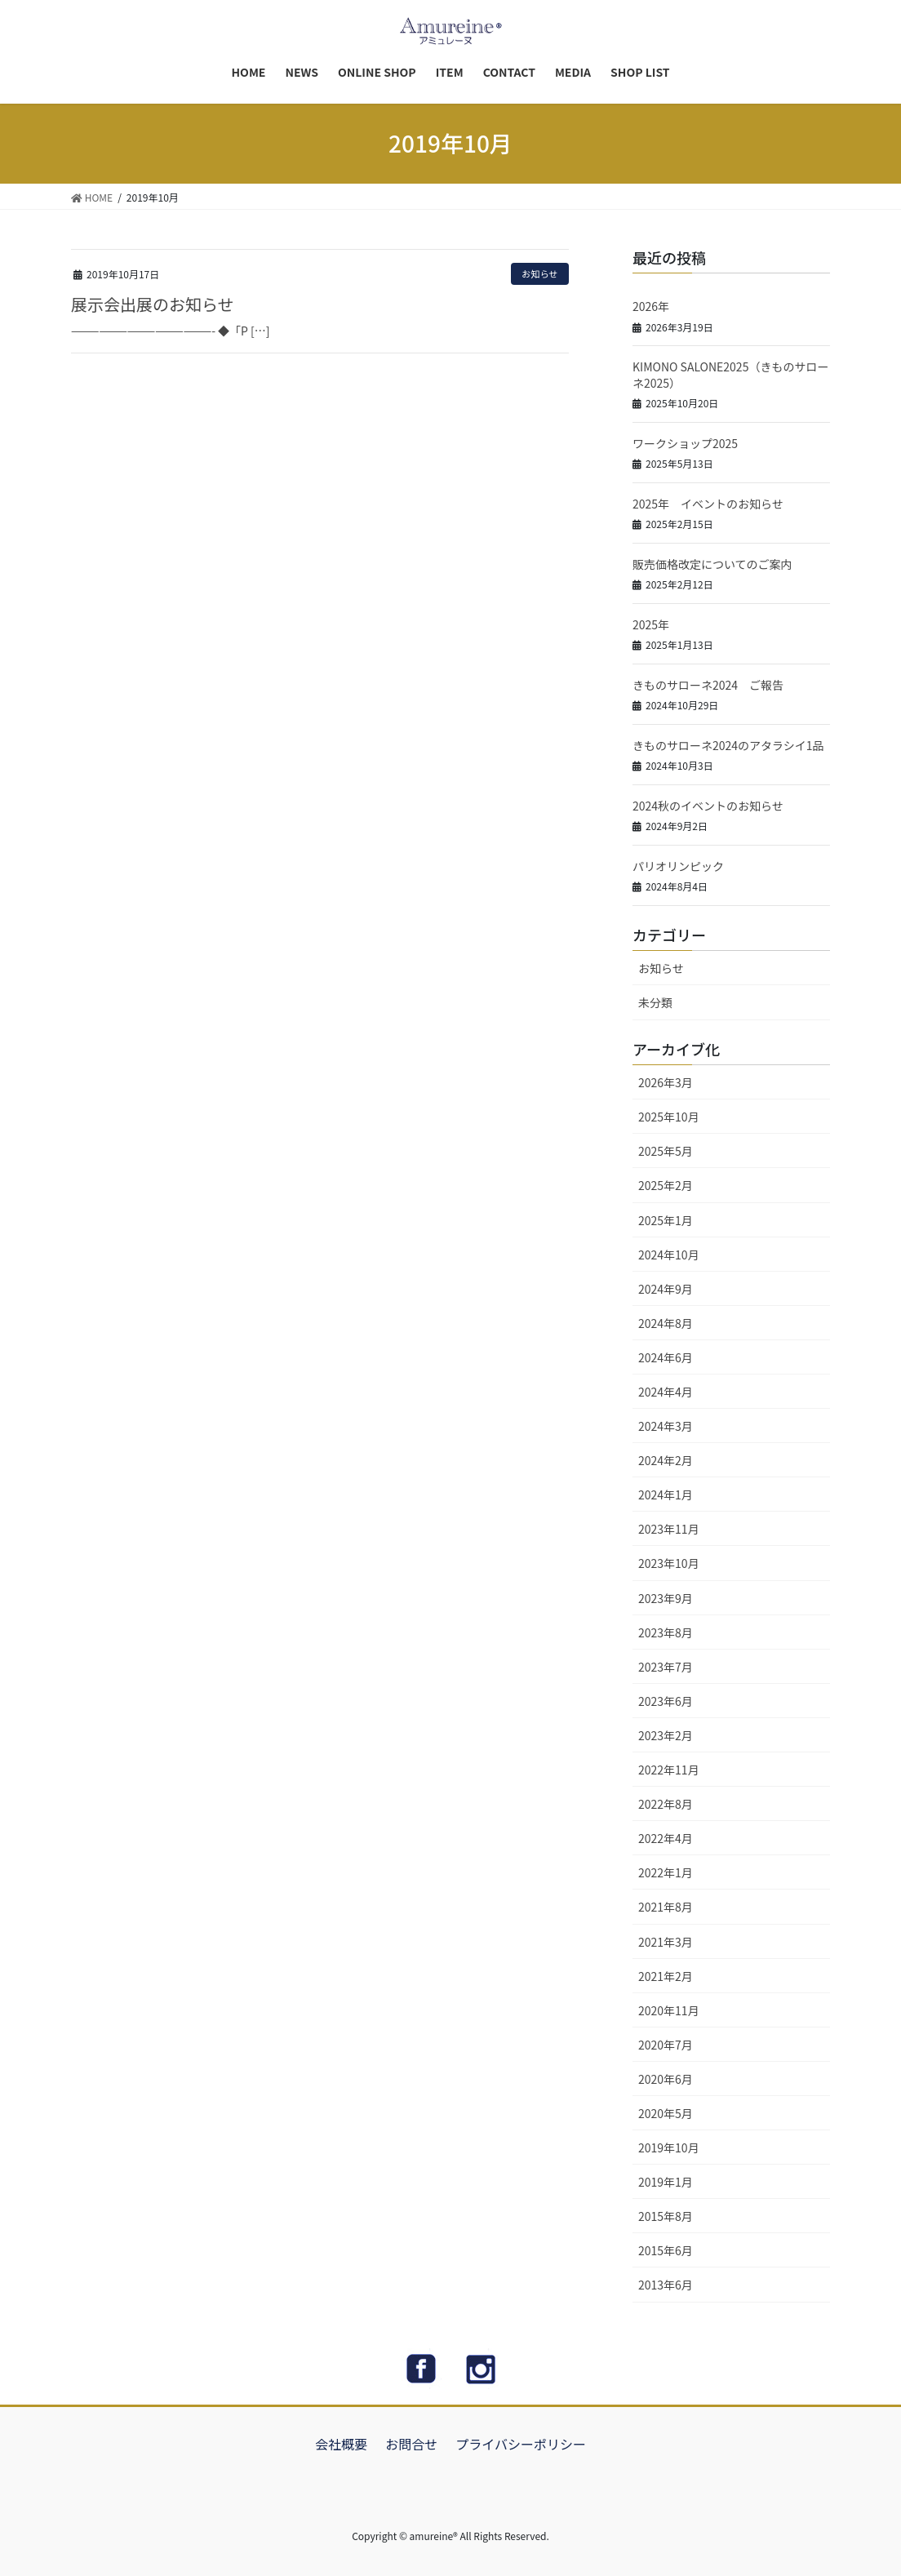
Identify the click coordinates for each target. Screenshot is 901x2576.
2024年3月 (665, 1426)
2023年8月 (665, 1632)
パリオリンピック (678, 866)
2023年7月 (665, 1667)
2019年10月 (668, 2147)
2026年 (650, 306)
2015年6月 (665, 2250)
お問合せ (411, 2444)
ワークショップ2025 (685, 443)
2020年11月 (668, 2010)
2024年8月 (665, 1323)
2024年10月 (668, 1254)
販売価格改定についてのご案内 (712, 564)
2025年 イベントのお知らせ (707, 503)
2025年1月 (665, 1220)
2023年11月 (668, 1529)
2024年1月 (665, 1494)
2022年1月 (665, 1872)
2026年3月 (665, 1082)
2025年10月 (668, 1116)
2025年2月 (665, 1185)
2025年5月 (665, 1151)
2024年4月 (665, 1391)
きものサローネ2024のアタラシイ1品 (728, 745)
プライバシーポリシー (520, 2444)
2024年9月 (665, 1289)
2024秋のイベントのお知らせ (707, 805)
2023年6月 (665, 1701)
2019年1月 (665, 2182)
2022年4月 (665, 1838)
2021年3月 (665, 1942)
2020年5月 (665, 2113)
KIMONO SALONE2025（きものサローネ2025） (730, 374)
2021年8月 (665, 1907)
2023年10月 (668, 1563)
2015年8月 (665, 2216)
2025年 (650, 624)
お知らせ (540, 273)
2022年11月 (668, 1769)
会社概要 (341, 2444)
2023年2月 (665, 1735)
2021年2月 (665, 1976)
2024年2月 (665, 1460)
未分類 (655, 1002)
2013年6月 (665, 2284)
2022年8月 (665, 1804)
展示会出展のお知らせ (152, 304)
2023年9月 (665, 1598)
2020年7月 (665, 2044)
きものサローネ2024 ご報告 (707, 685)
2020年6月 (665, 2079)
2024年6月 (665, 1357)
